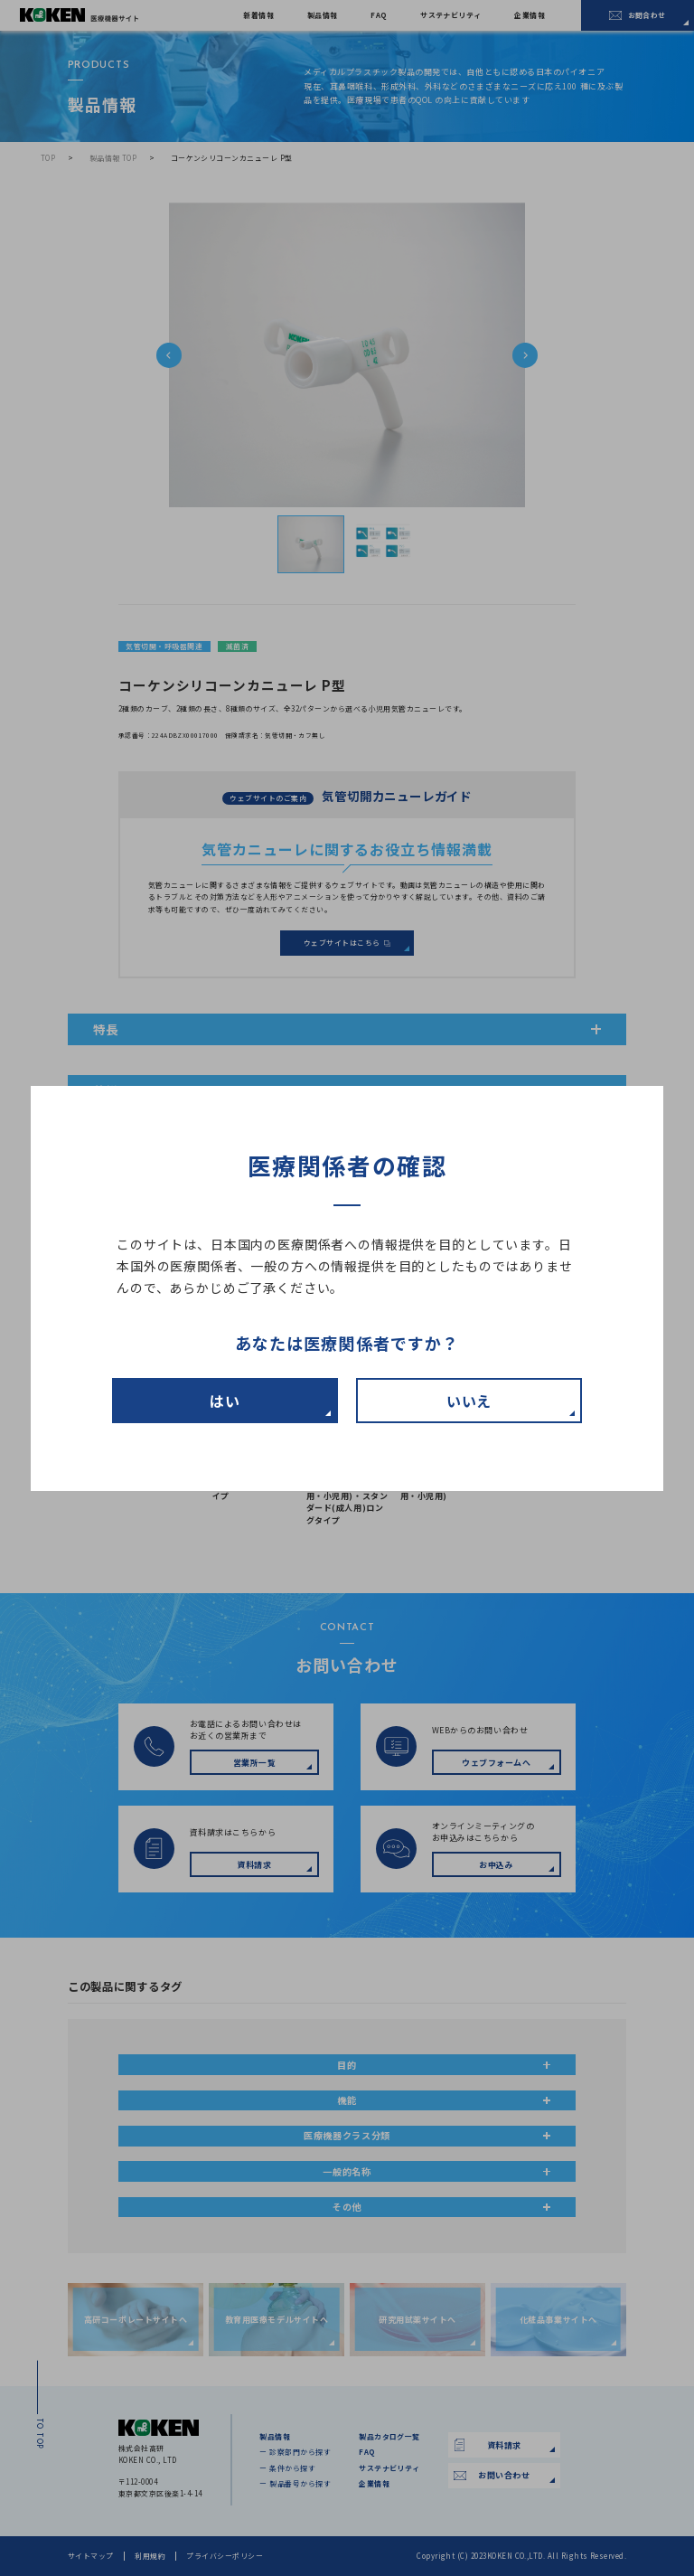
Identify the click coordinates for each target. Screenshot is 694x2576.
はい (225, 1400)
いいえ (469, 1400)
